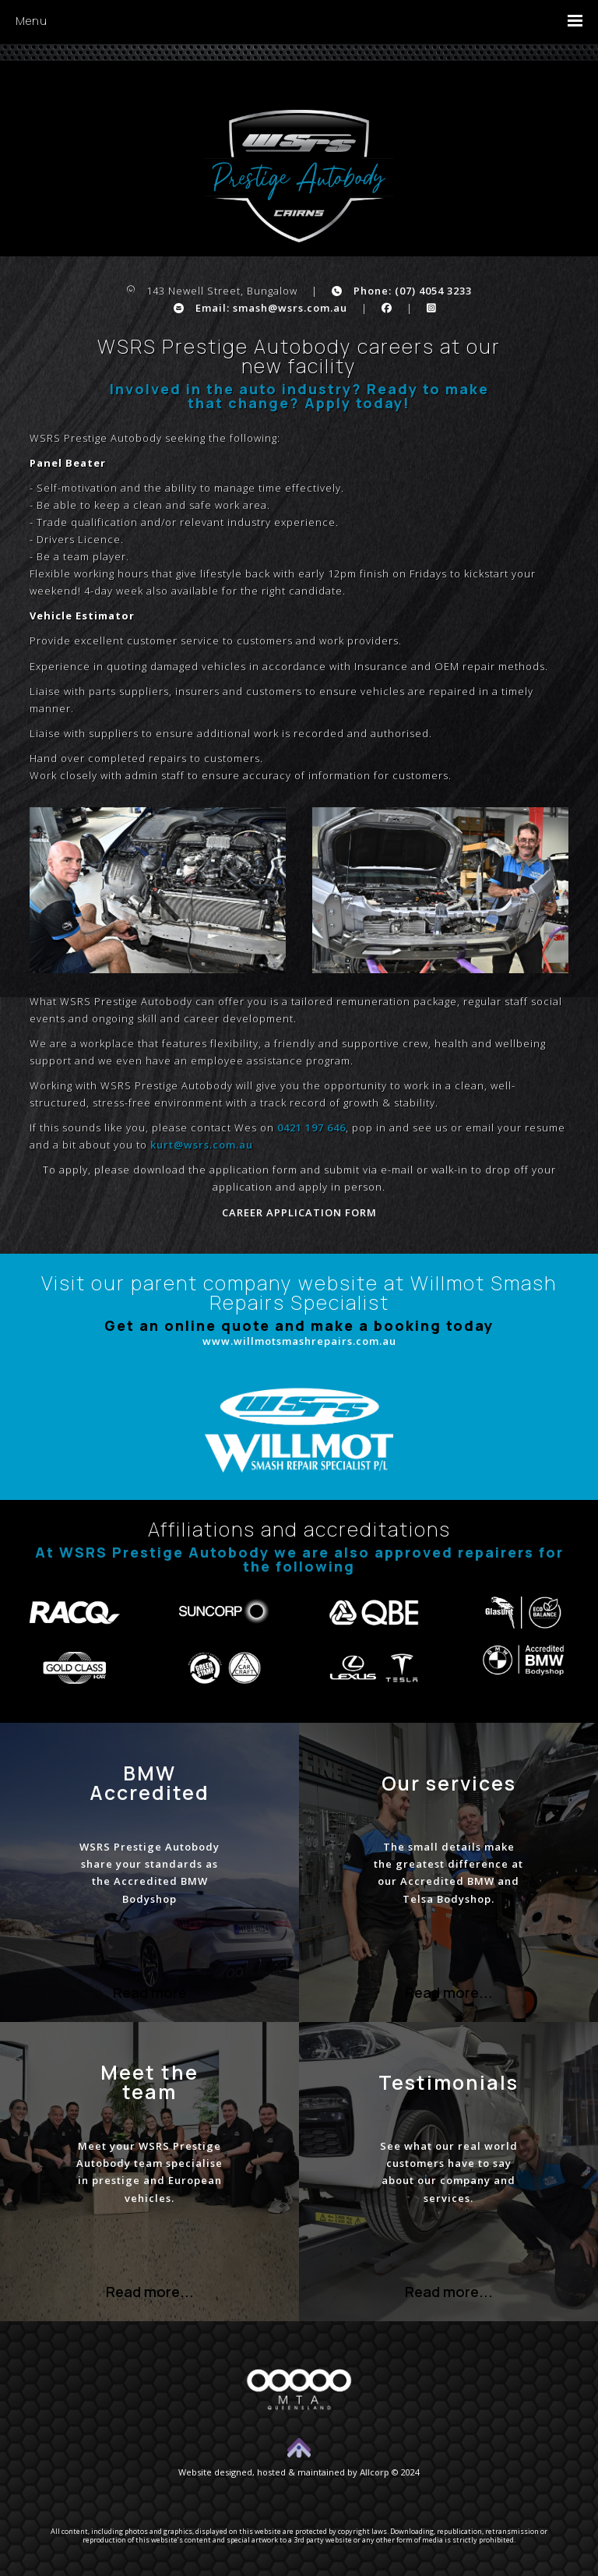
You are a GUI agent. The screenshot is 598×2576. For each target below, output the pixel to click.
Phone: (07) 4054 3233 (402, 291)
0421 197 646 (311, 1127)
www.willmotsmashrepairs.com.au (299, 1341)
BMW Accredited (149, 1782)
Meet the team (149, 2082)
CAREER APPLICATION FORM (299, 1212)
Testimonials (448, 2082)
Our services (449, 1783)
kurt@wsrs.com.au (201, 1145)
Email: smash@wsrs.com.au (260, 308)
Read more (150, 1992)
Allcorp (374, 2472)
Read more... (449, 1992)
